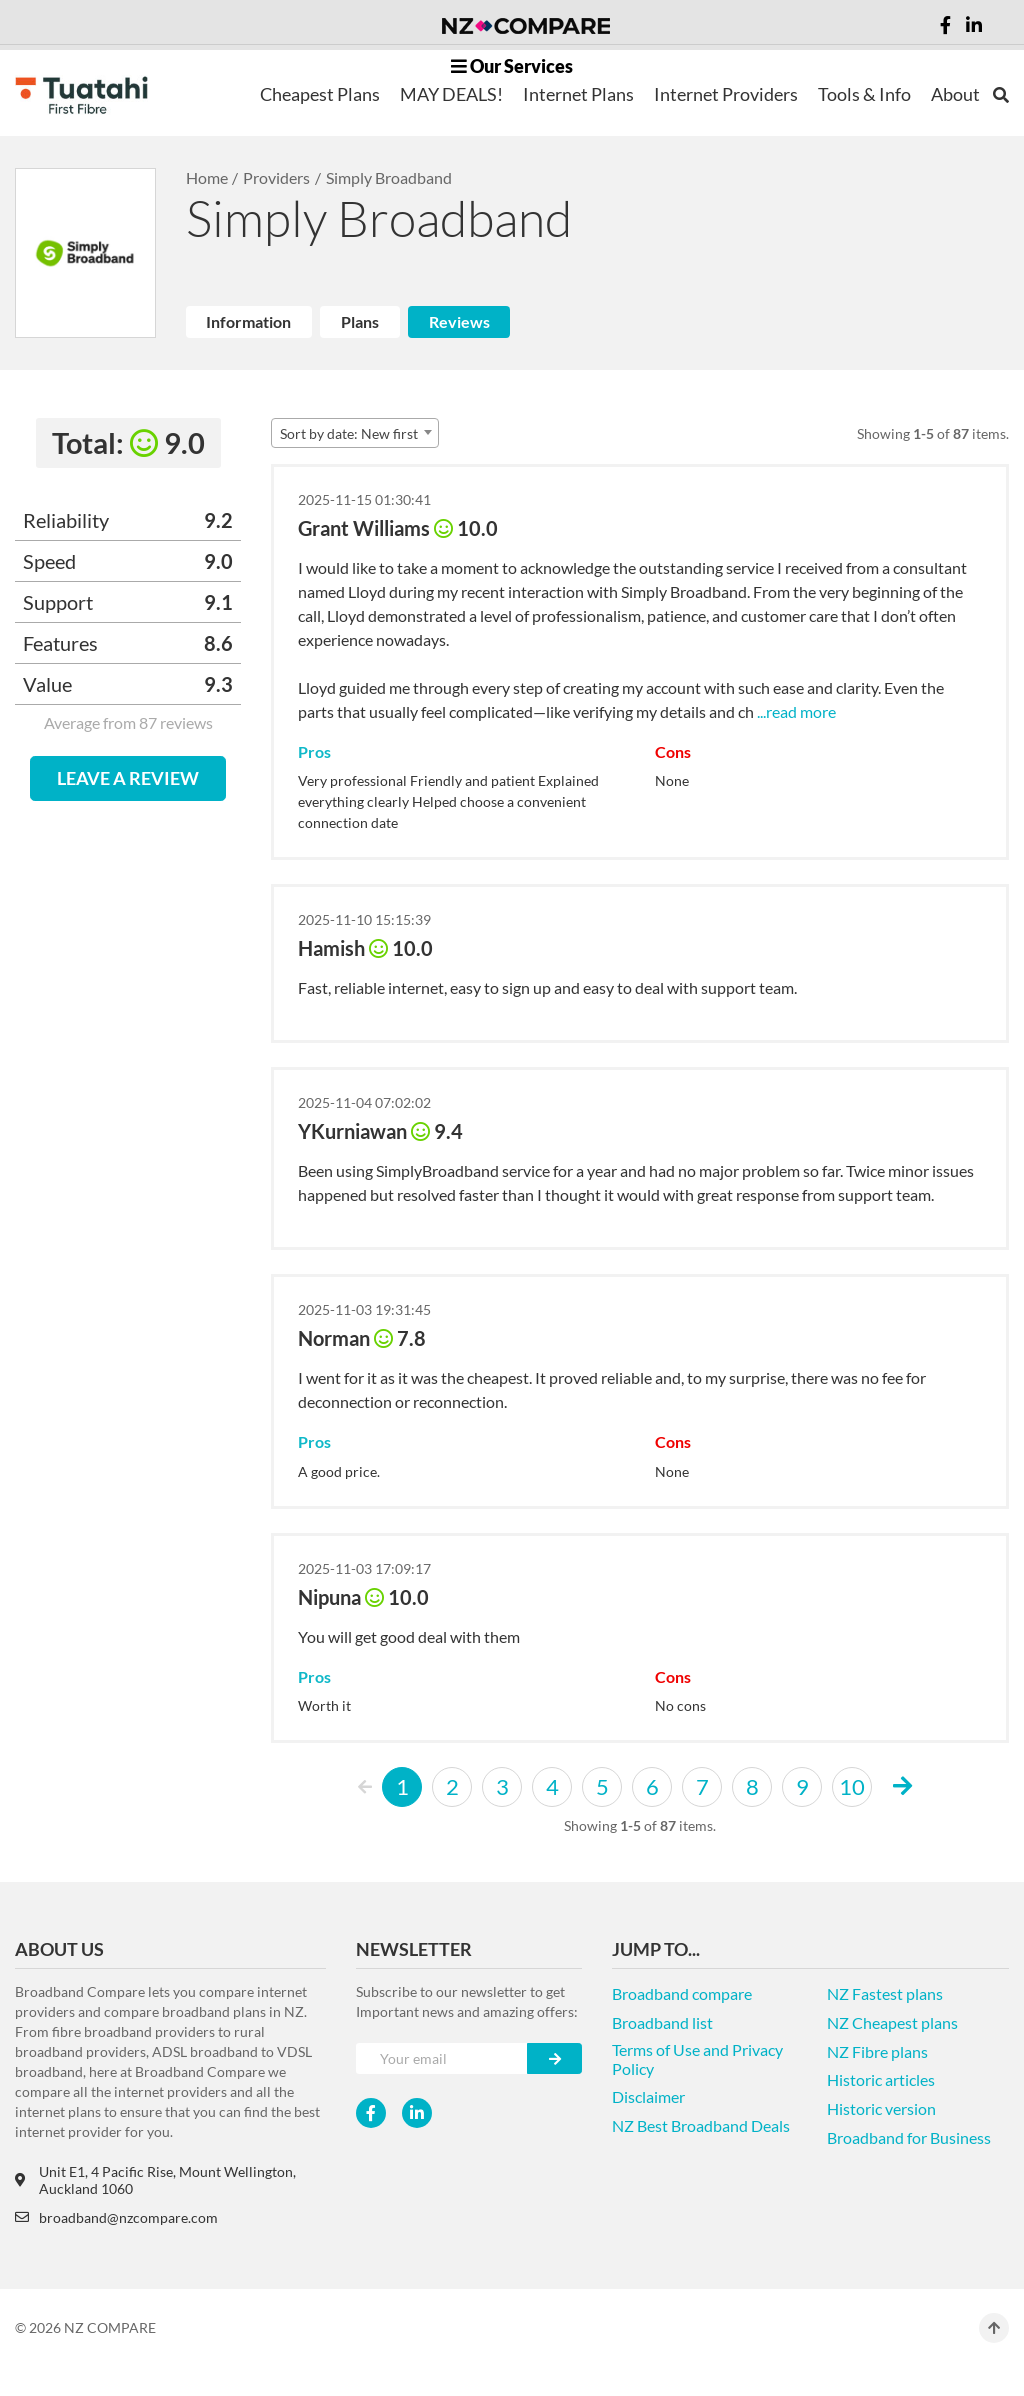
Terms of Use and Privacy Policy (697, 2059)
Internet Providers (726, 94)
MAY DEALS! (451, 94)
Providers (276, 177)
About (955, 94)
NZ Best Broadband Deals (701, 2125)
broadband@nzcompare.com (116, 2217)
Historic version (881, 2108)
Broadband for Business (909, 2137)
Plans (360, 321)
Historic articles (881, 2079)
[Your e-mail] (441, 2058)
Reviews (459, 321)
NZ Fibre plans (877, 2051)
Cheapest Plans (320, 94)
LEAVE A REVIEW (128, 778)
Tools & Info (864, 94)
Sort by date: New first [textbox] (349, 433)
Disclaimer (648, 2096)
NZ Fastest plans (885, 1993)
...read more (795, 711)
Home (207, 177)
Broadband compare (682, 1993)
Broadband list (662, 2022)
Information (248, 321)
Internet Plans (578, 94)
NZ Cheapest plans (892, 2022)
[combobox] (355, 433)
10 (852, 1786)
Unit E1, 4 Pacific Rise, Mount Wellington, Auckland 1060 (155, 2180)
